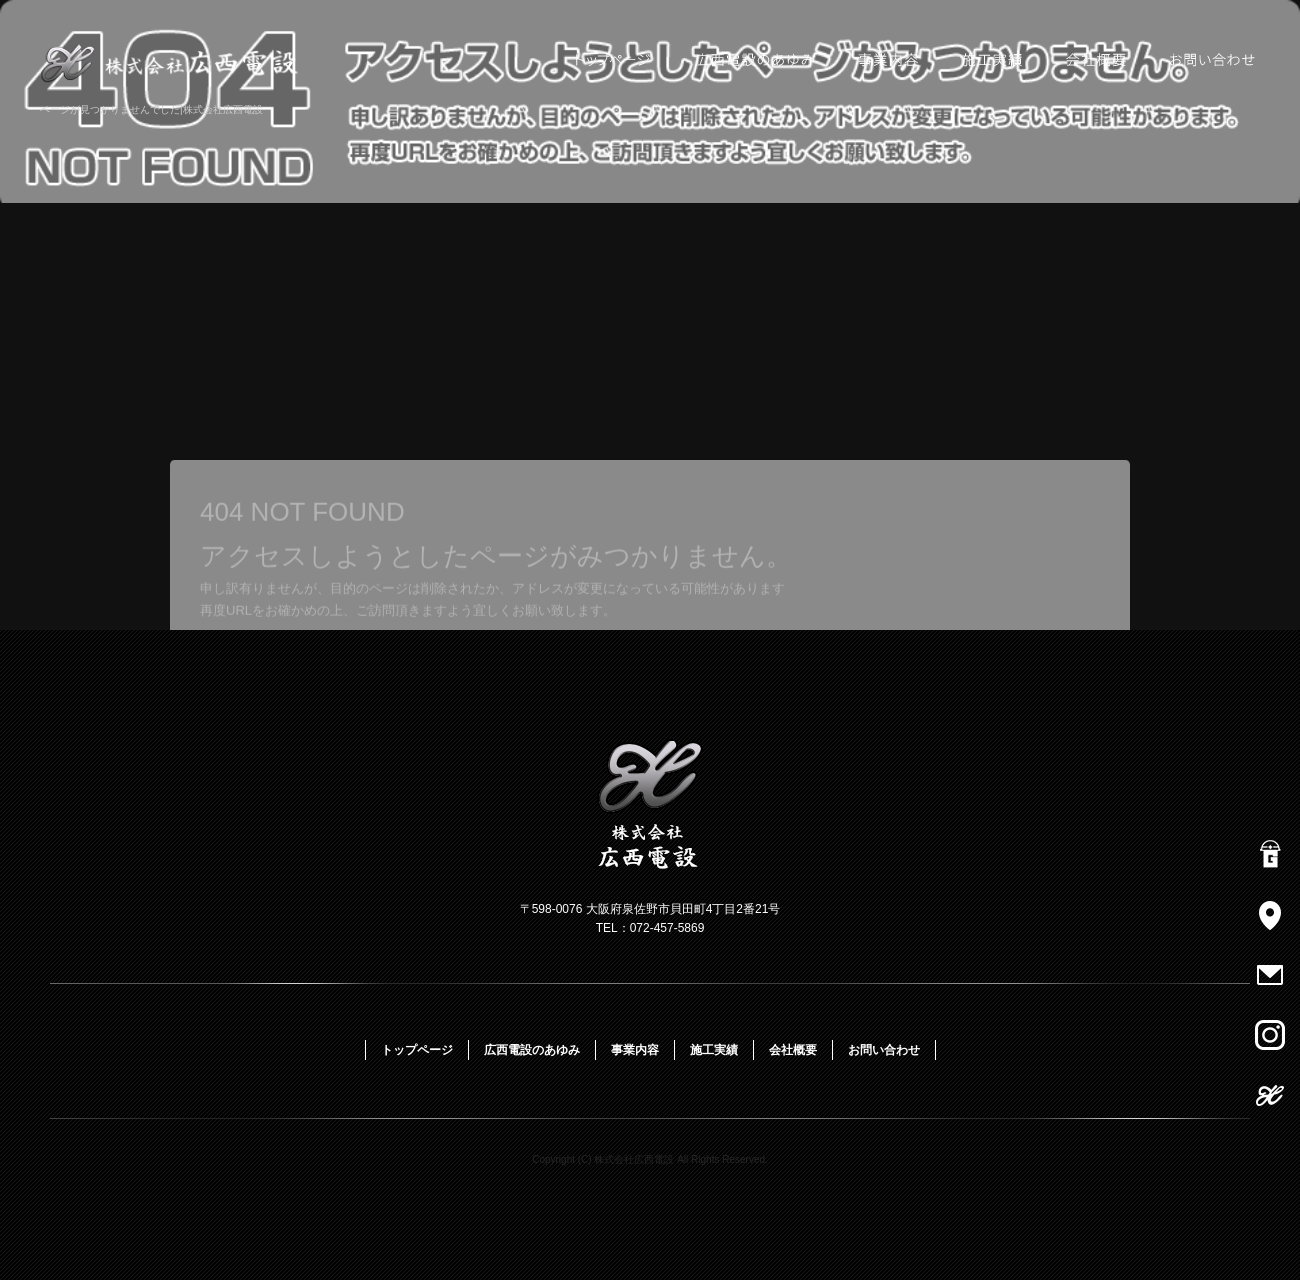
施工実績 (992, 60)
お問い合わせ (1215, 60)
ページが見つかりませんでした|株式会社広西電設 (151, 109)
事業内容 (887, 60)
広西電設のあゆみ (755, 60)
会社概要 (1097, 60)
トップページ (610, 60)
